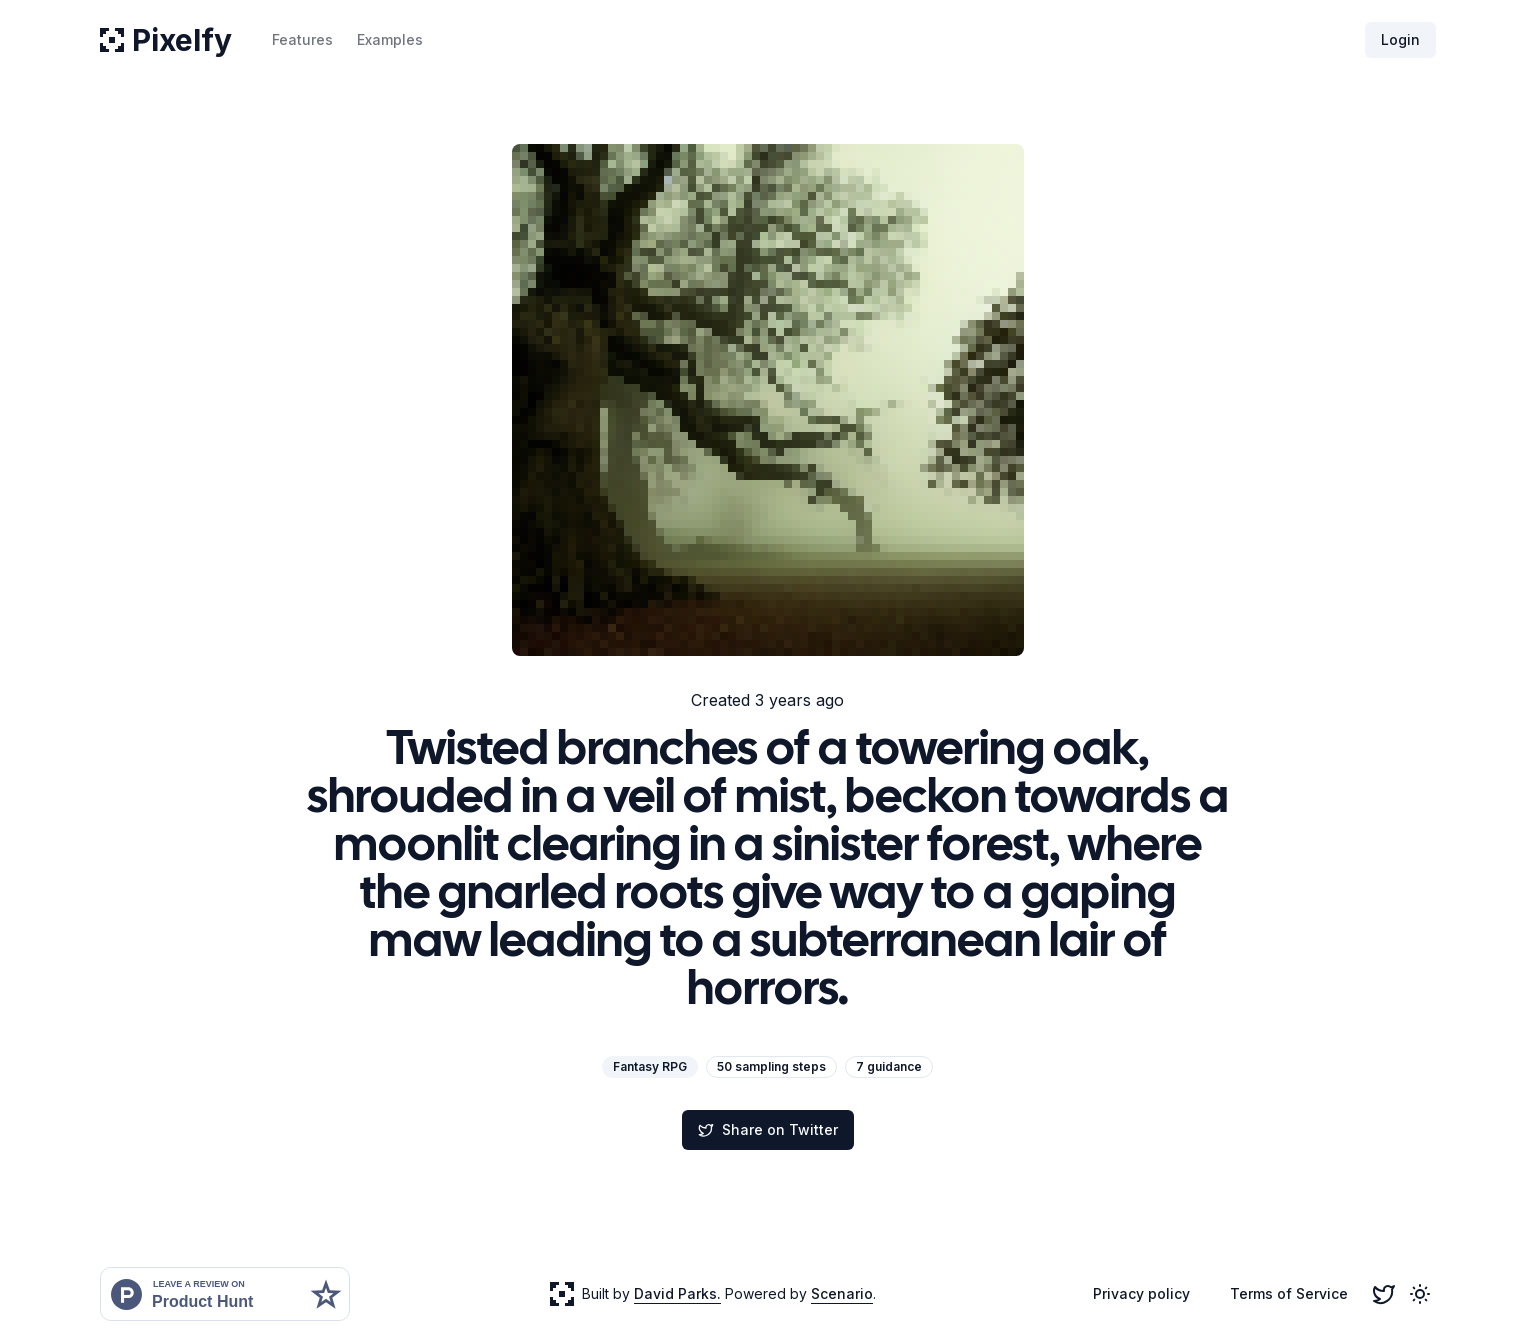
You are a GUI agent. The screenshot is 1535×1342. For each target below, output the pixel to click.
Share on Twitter (768, 1129)
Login (1400, 39)
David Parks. (677, 1293)
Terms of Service (1289, 1293)
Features (302, 39)
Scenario (842, 1293)
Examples (390, 39)
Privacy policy (1141, 1293)
